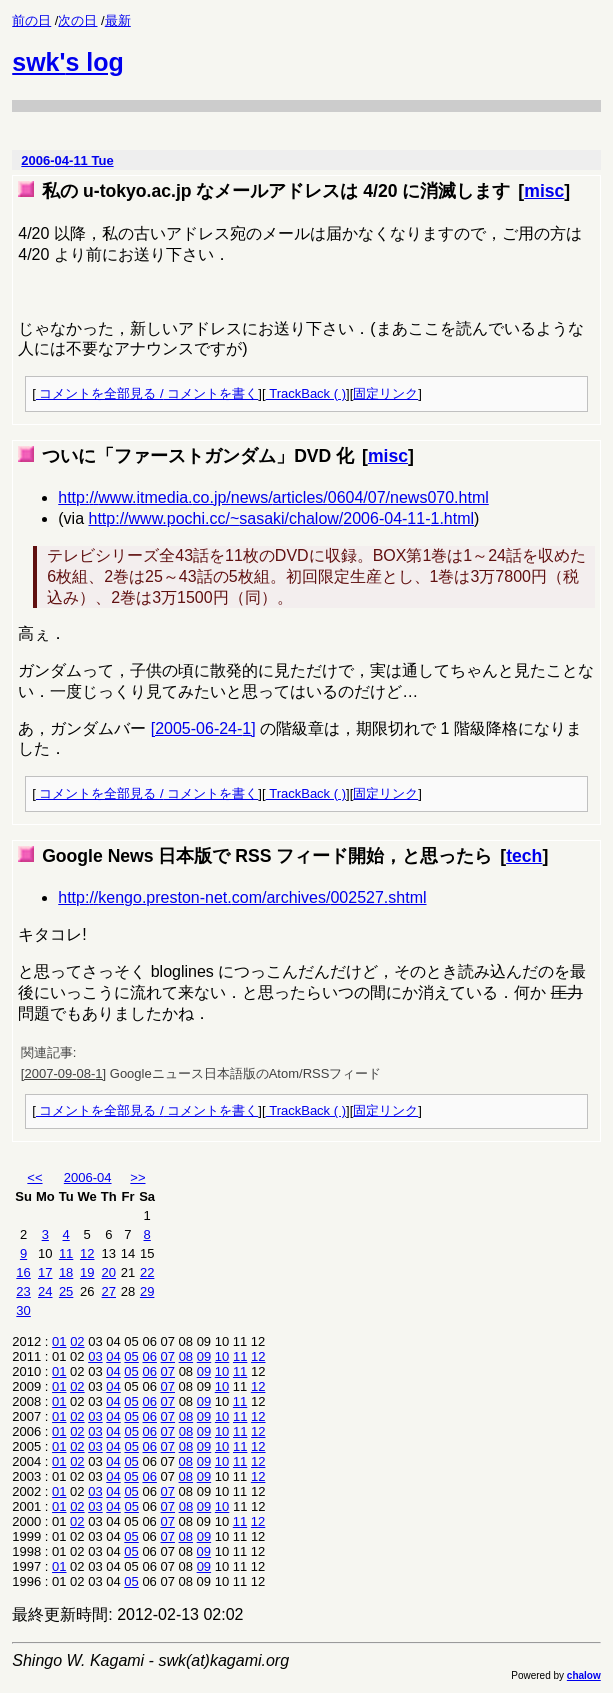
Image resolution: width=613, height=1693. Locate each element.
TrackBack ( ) (306, 393)
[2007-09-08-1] (63, 1073)
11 (66, 1253)
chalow (584, 1675)
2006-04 (88, 1177)
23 (23, 1291)
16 (23, 1272)
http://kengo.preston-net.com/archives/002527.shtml (242, 897)
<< (34, 1177)
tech (524, 856)
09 (204, 1356)
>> (137, 1177)
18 (66, 1272)
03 (95, 1356)
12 (87, 1253)
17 (45, 1272)
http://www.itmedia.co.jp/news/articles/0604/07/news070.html (273, 497)
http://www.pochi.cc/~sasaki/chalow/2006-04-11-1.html (281, 518)
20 (109, 1272)
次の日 (77, 20)
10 (222, 1356)
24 (45, 1291)
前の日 (31, 20)
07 (168, 1356)
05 (131, 1356)
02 (77, 1341)
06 (149, 1356)
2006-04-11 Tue (67, 160)
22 (147, 1272)
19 (87, 1272)
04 (113, 1356)
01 (59, 1341)
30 (23, 1310)
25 (66, 1291)
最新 (118, 20)
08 (186, 1356)
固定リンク (385, 393)
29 (147, 1291)
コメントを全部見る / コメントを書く (147, 393)
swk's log (68, 62)
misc (544, 191)
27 (109, 1291)
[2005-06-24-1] (203, 728)
